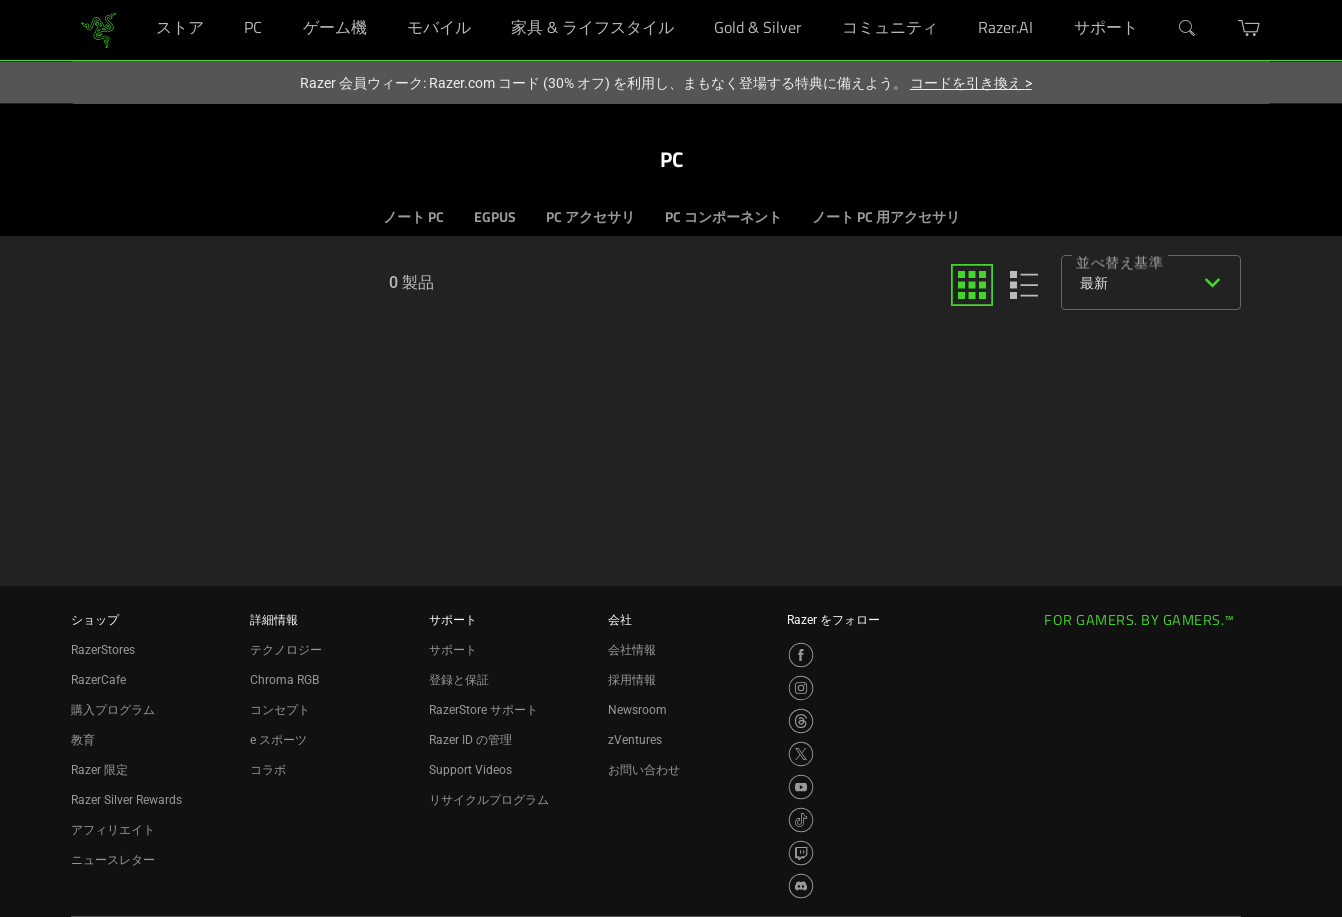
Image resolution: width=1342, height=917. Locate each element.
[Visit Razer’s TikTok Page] (801, 820)
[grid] (972, 285)
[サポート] (1133, 0)
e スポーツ (278, 740)
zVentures (635, 740)
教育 (83, 740)
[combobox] (1146, 283)
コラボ (268, 770)
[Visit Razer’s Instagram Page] (801, 688)
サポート (453, 650)
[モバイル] (466, 0)
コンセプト (280, 710)
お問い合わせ (644, 770)
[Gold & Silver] (797, 0)
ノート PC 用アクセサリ (886, 218)
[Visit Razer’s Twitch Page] (801, 853)
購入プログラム (113, 710)
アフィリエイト (113, 830)
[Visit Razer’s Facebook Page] (801, 655)
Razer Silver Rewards (126, 800)
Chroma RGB (284, 680)
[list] (1024, 285)
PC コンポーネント (723, 218)
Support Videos (470, 770)
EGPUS (495, 218)
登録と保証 (459, 680)
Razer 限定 (99, 770)
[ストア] (199, 0)
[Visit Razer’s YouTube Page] (801, 787)
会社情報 (632, 650)
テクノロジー (286, 650)
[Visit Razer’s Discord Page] (801, 886)
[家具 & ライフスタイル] (669, 0)
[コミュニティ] (933, 0)
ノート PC (413, 218)
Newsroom (637, 710)
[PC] (257, 0)
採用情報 (632, 680)
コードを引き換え (971, 83)
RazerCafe (98, 680)
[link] (98, 28)
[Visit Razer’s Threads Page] (801, 721)
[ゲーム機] (362, 0)
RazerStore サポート (483, 710)
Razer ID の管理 (470, 740)
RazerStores (103, 650)
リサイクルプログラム (489, 800)
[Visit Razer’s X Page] (801, 754)
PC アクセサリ (590, 218)
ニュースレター (113, 860)
